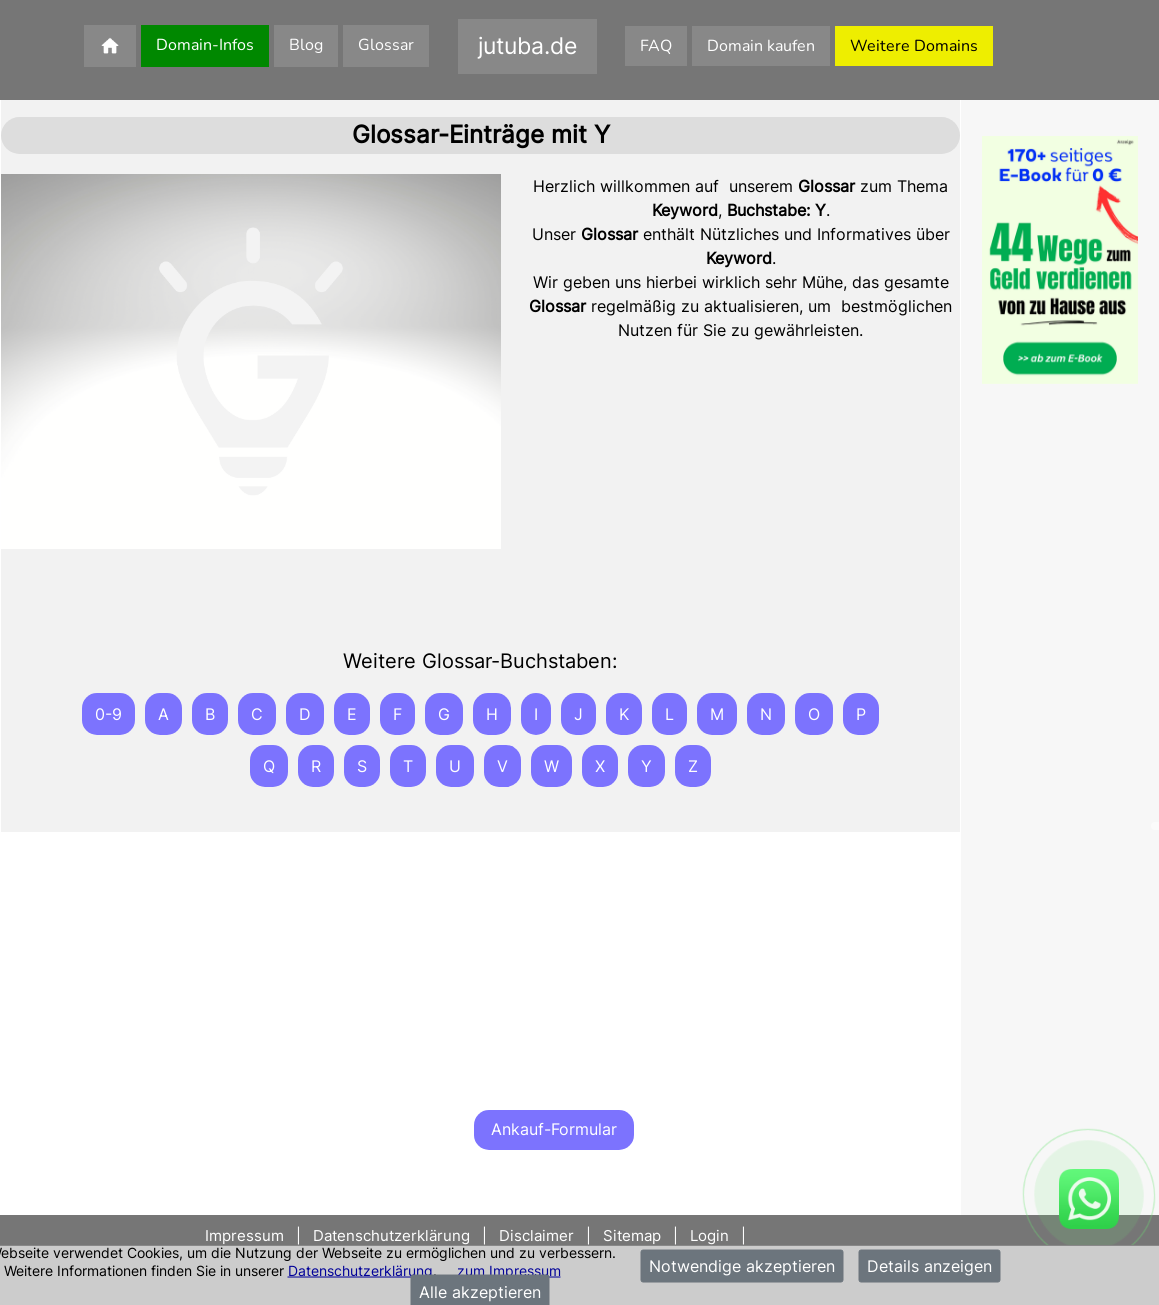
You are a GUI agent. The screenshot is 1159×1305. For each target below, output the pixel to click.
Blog (306, 45)
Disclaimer (536, 1235)
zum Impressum (509, 1269)
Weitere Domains (914, 46)
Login (709, 1235)
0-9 (108, 714)
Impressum (246, 1235)
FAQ (656, 46)
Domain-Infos (205, 45)
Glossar (386, 45)
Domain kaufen (761, 46)
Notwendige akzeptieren (742, 1266)
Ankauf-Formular (554, 1129)
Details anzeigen (929, 1266)
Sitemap (632, 1235)
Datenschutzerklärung (360, 1269)
